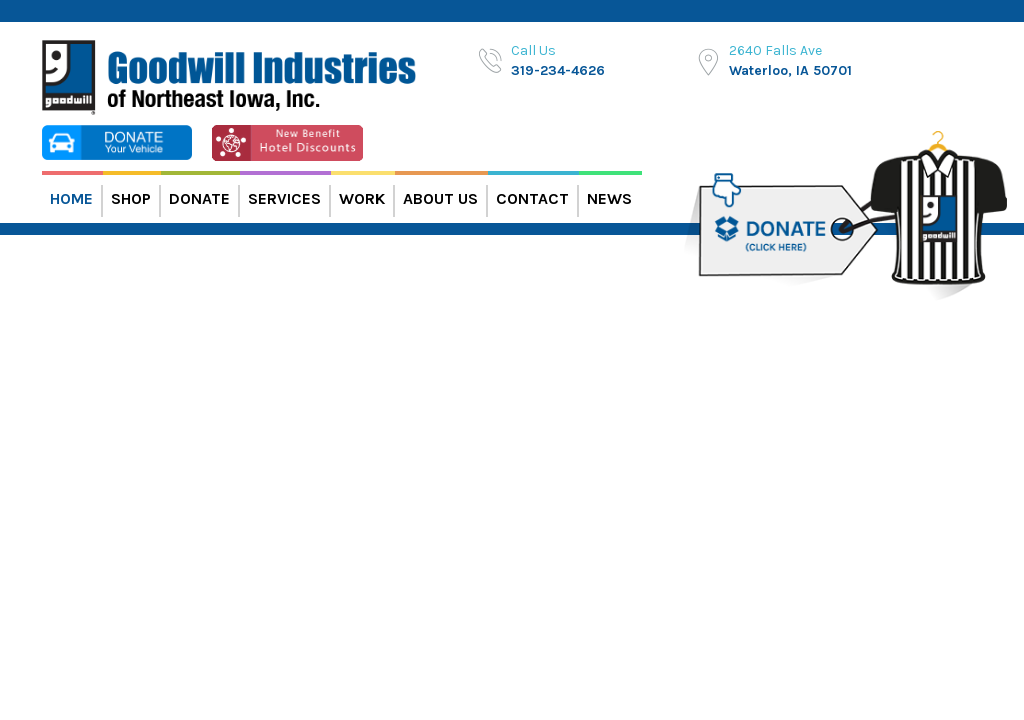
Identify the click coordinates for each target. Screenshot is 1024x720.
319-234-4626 (558, 70)
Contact (532, 198)
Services (284, 198)
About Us (440, 198)
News (609, 198)
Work (362, 198)
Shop (131, 198)
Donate (199, 198)
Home (71, 198)
